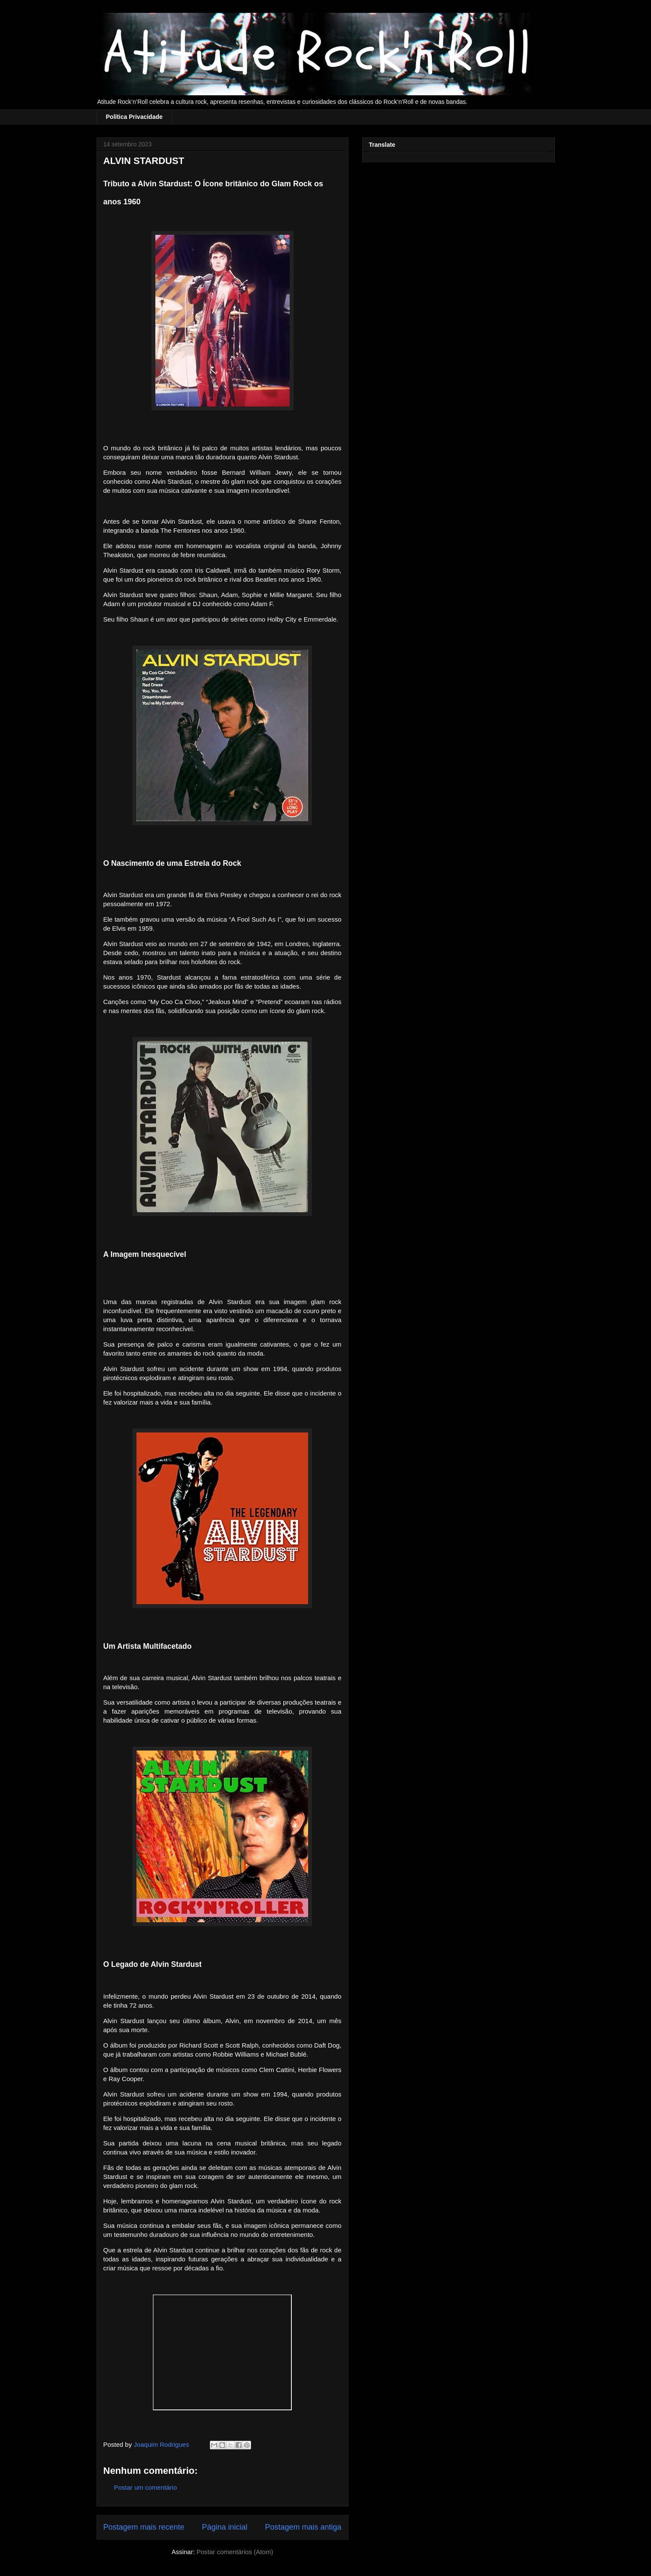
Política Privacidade (134, 116)
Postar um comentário (145, 2487)
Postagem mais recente (144, 2527)
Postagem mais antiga (303, 2527)
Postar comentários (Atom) (235, 2551)
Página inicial (224, 2527)
